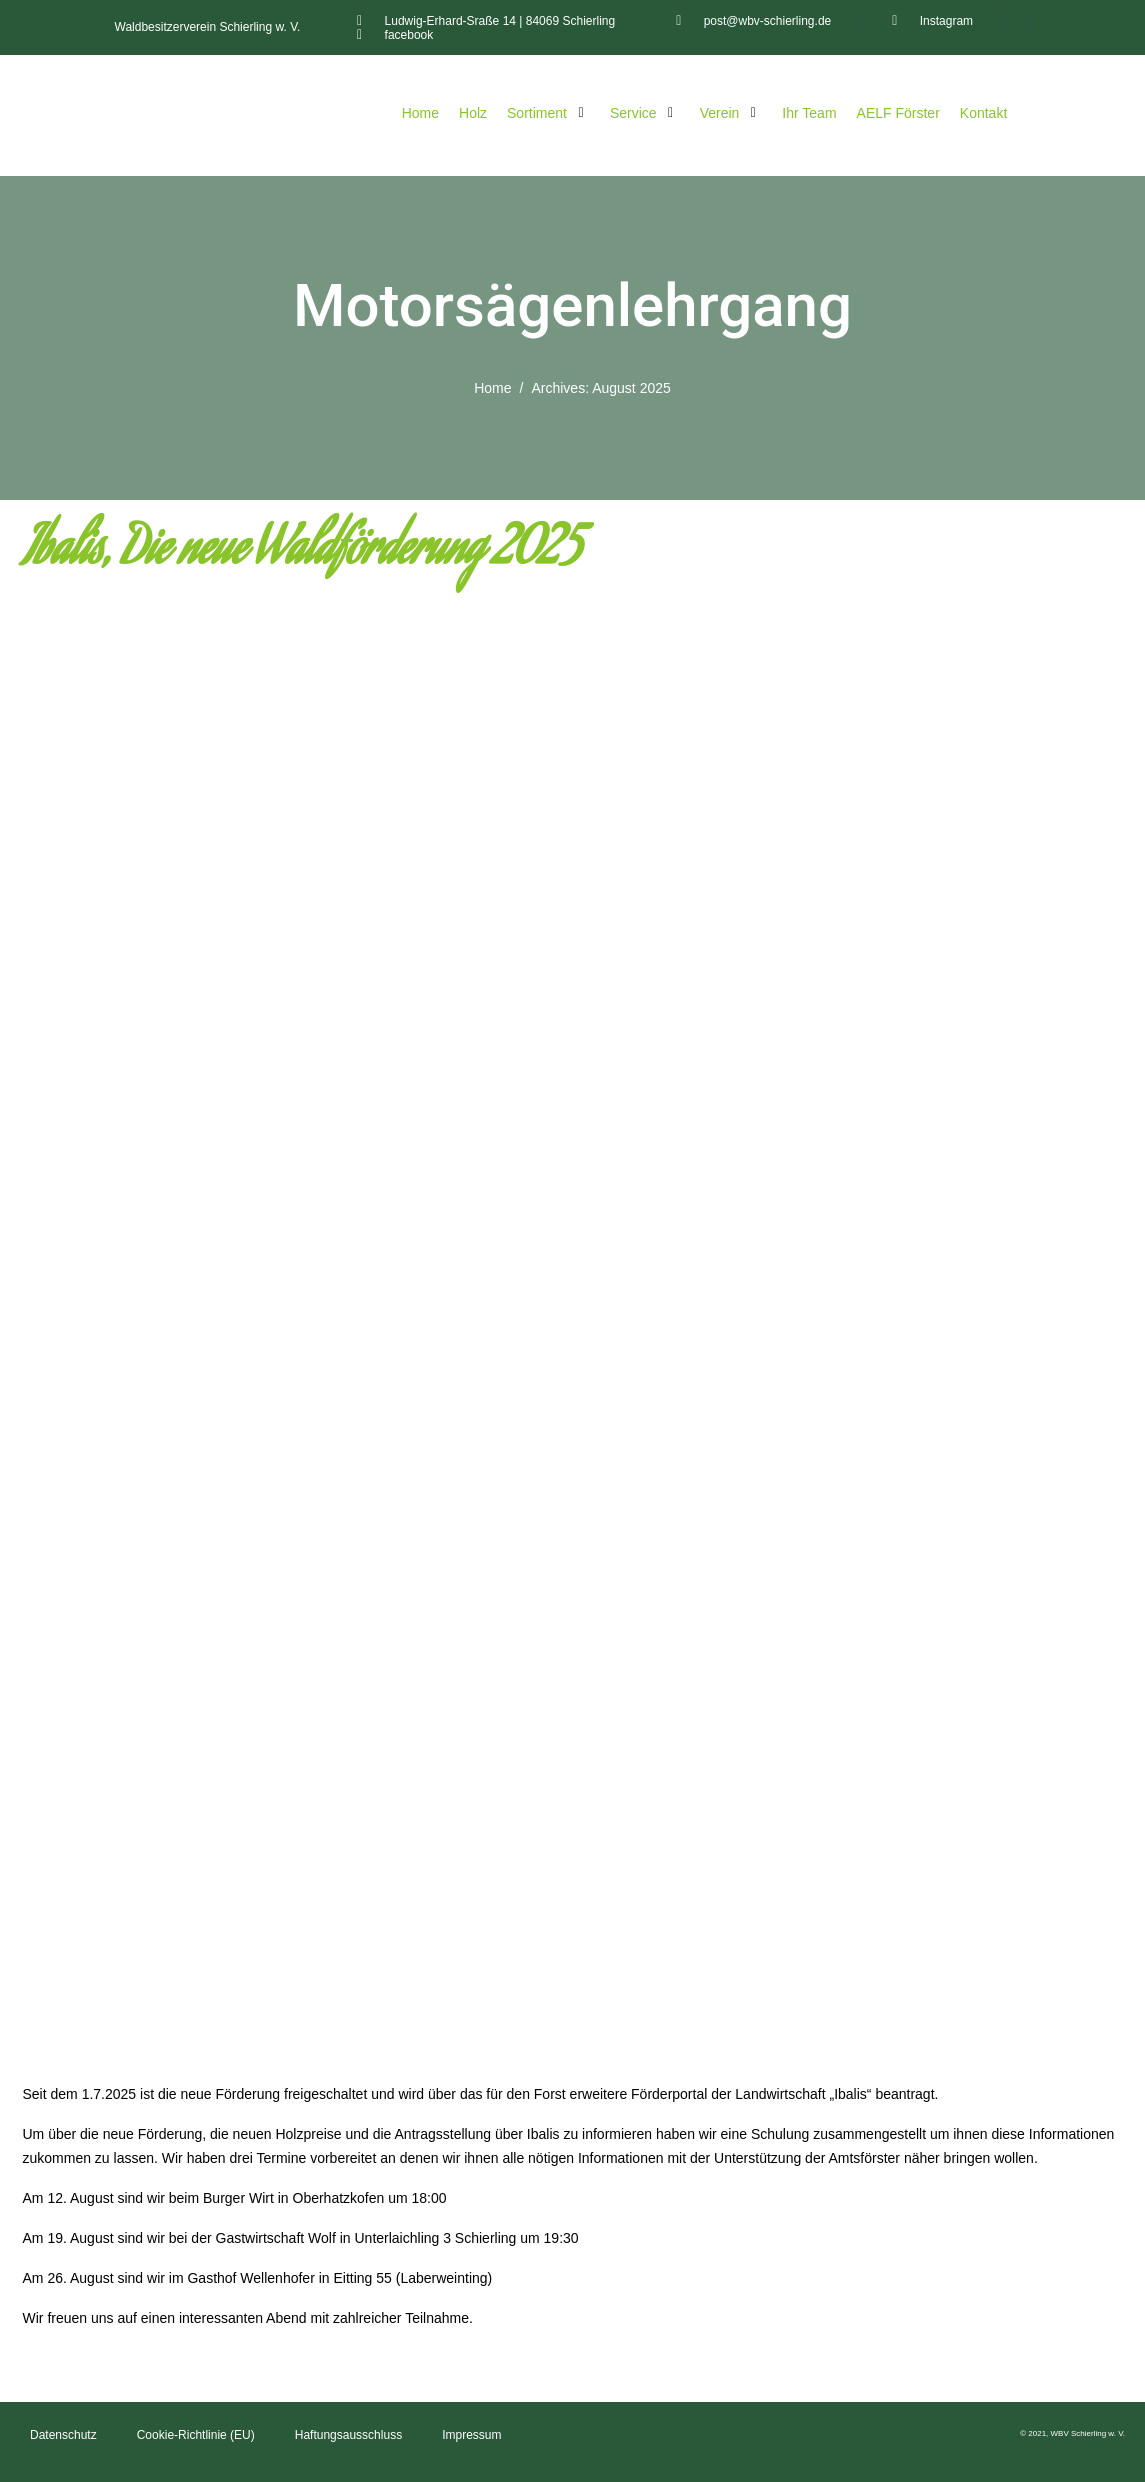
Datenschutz (63, 2435)
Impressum (471, 2435)
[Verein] (731, 113)
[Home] (420, 113)
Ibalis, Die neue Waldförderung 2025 (302, 553)
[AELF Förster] (898, 113)
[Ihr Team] (809, 113)
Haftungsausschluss (348, 2435)
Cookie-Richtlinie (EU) (196, 2435)
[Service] (645, 113)
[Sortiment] (548, 113)
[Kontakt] (983, 113)
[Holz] (473, 113)
